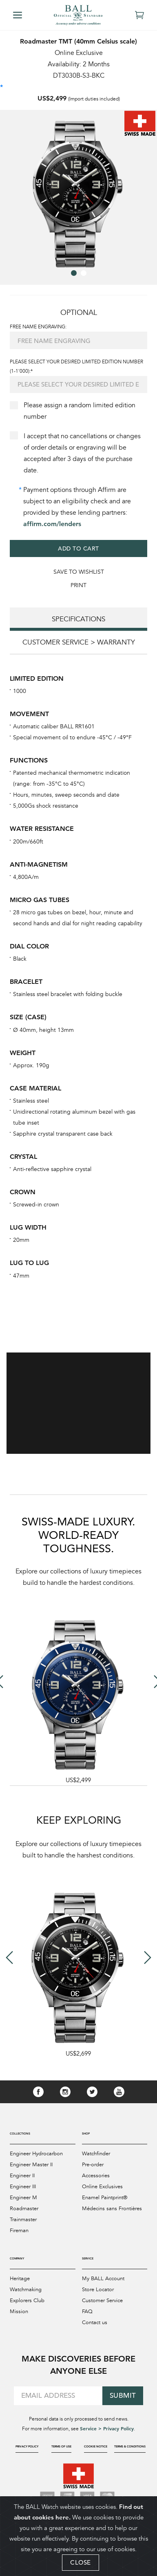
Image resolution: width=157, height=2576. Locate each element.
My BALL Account (103, 2278)
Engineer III (23, 2186)
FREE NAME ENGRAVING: (38, 326)
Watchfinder (96, 2153)
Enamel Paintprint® (104, 2197)
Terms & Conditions (130, 2446)
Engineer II (22, 2175)
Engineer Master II (31, 2164)
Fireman (19, 2230)
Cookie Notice (95, 2446)
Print (78, 585)
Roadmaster (24, 2208)
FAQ (87, 2311)
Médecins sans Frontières (112, 2208)
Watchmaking (26, 2289)
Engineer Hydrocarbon (36, 2153)
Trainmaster (23, 2219)
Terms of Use (61, 2446)
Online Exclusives (102, 2186)
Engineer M (23, 2197)
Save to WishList (78, 572)
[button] (74, 273)
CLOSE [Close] (80, 2562)
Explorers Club (27, 2300)
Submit (123, 2395)
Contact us (94, 2322)
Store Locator (98, 2289)
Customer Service (102, 2300)
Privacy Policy (26, 2446)
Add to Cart (78, 548)
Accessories (96, 2175)
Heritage (20, 2278)
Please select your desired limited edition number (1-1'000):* (76, 366)
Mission (19, 2311)
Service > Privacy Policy (107, 2428)
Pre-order (93, 2164)
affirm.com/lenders (52, 524)
